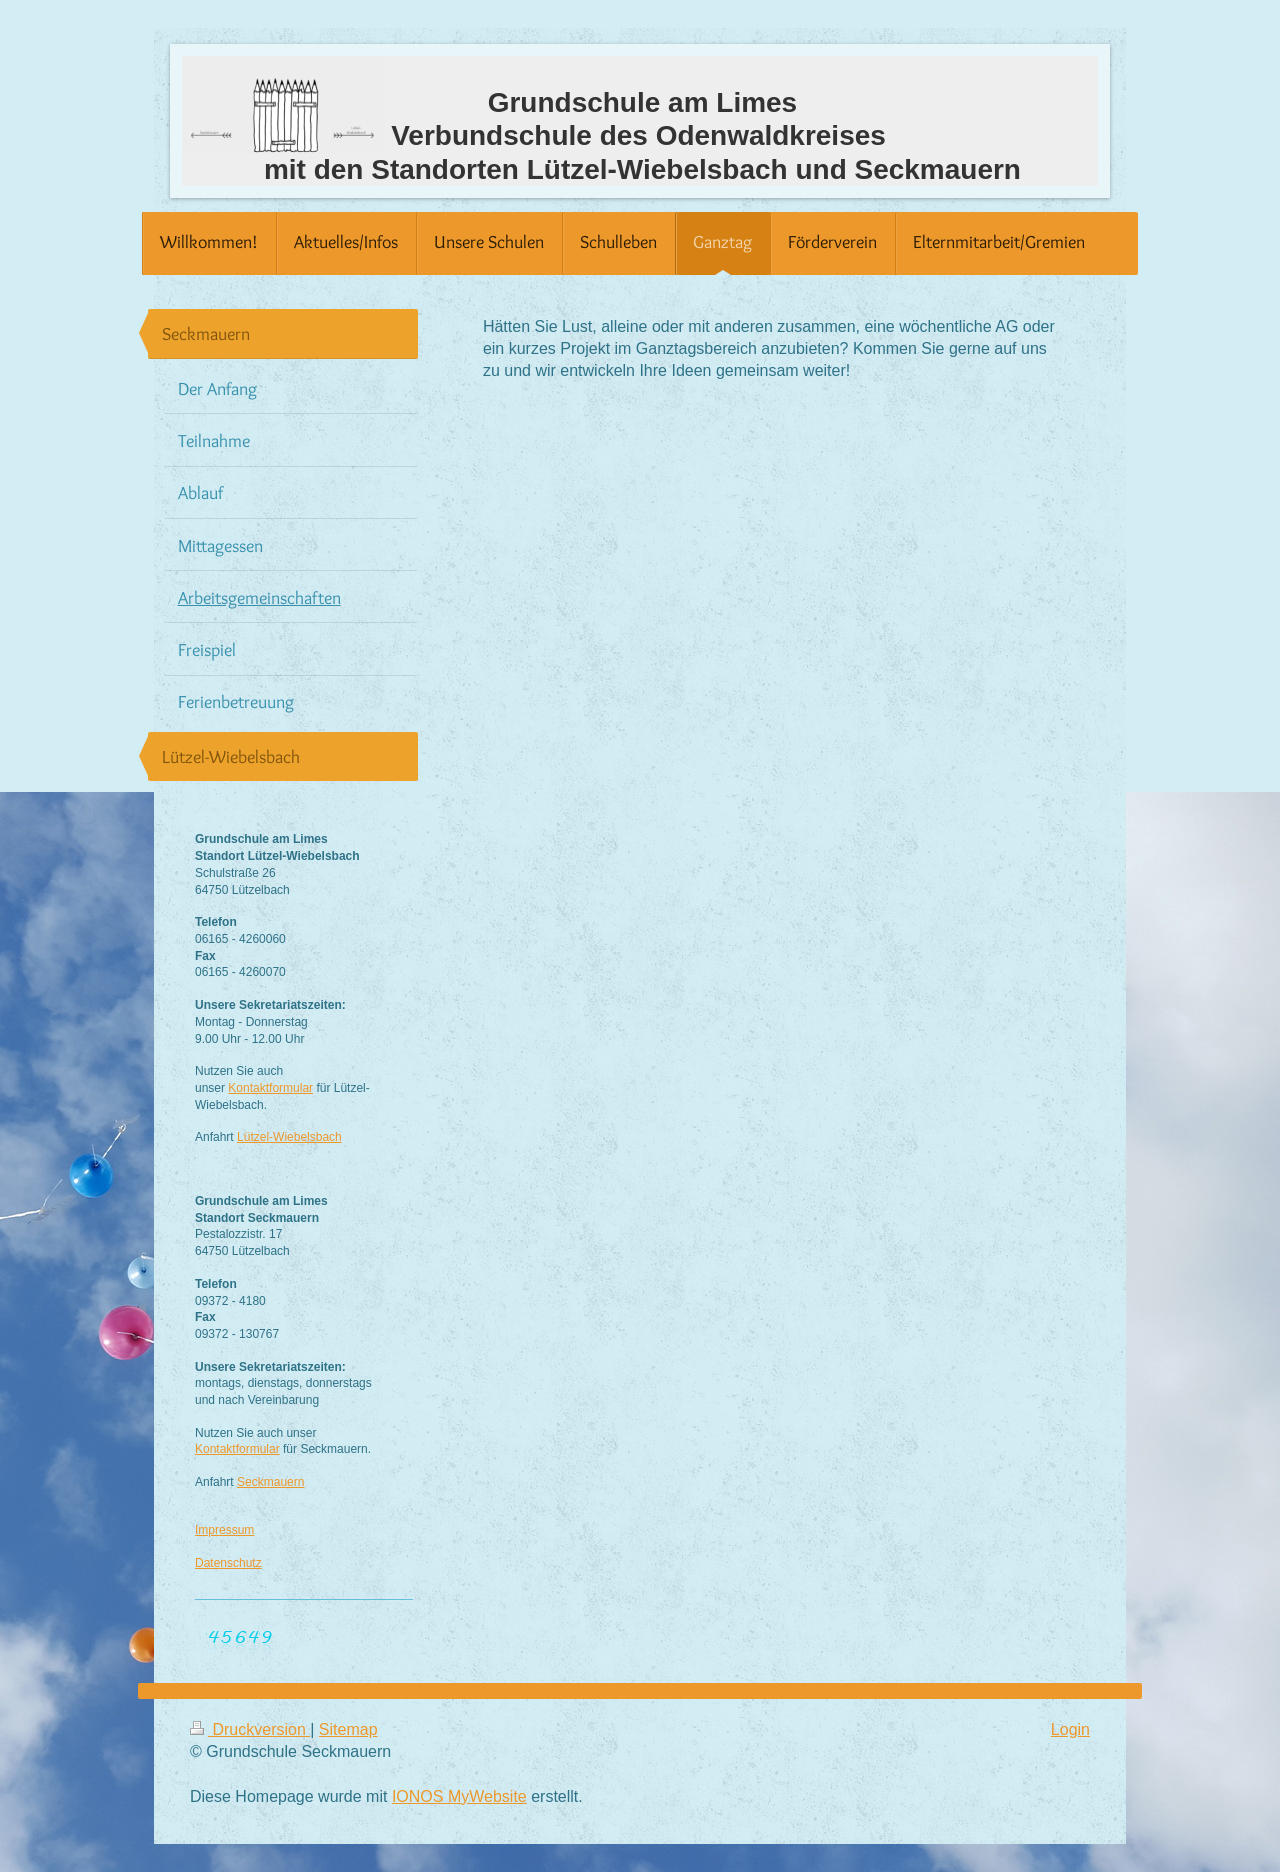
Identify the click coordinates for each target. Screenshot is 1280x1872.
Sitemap (348, 1729)
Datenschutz (228, 1563)
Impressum (224, 1530)
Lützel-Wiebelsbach (289, 1137)
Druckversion (250, 1729)
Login (1070, 1729)
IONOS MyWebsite (459, 1796)
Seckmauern (270, 1482)
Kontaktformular (270, 1088)
